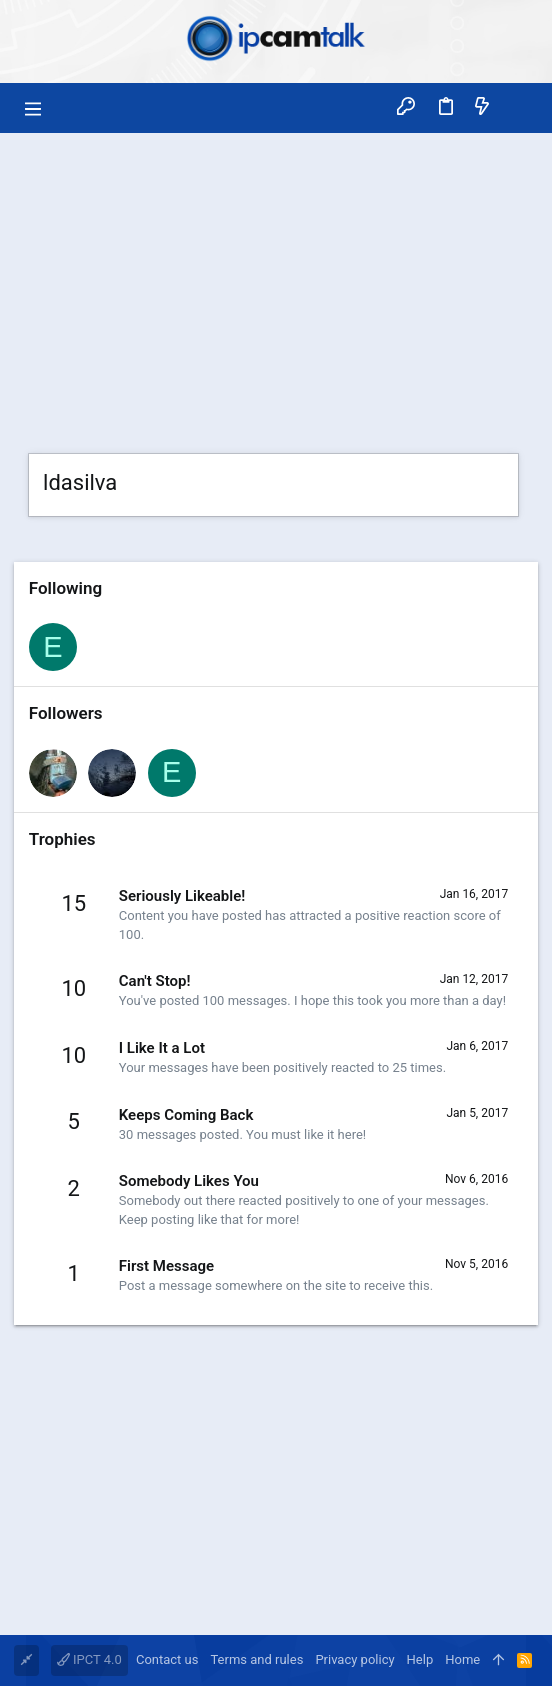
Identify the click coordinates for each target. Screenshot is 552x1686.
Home (462, 1659)
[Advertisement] (276, 283)
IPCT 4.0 (89, 1659)
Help (420, 1659)
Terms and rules (256, 1659)
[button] (34, 108)
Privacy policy (354, 1659)
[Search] (518, 107)
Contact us (167, 1659)
